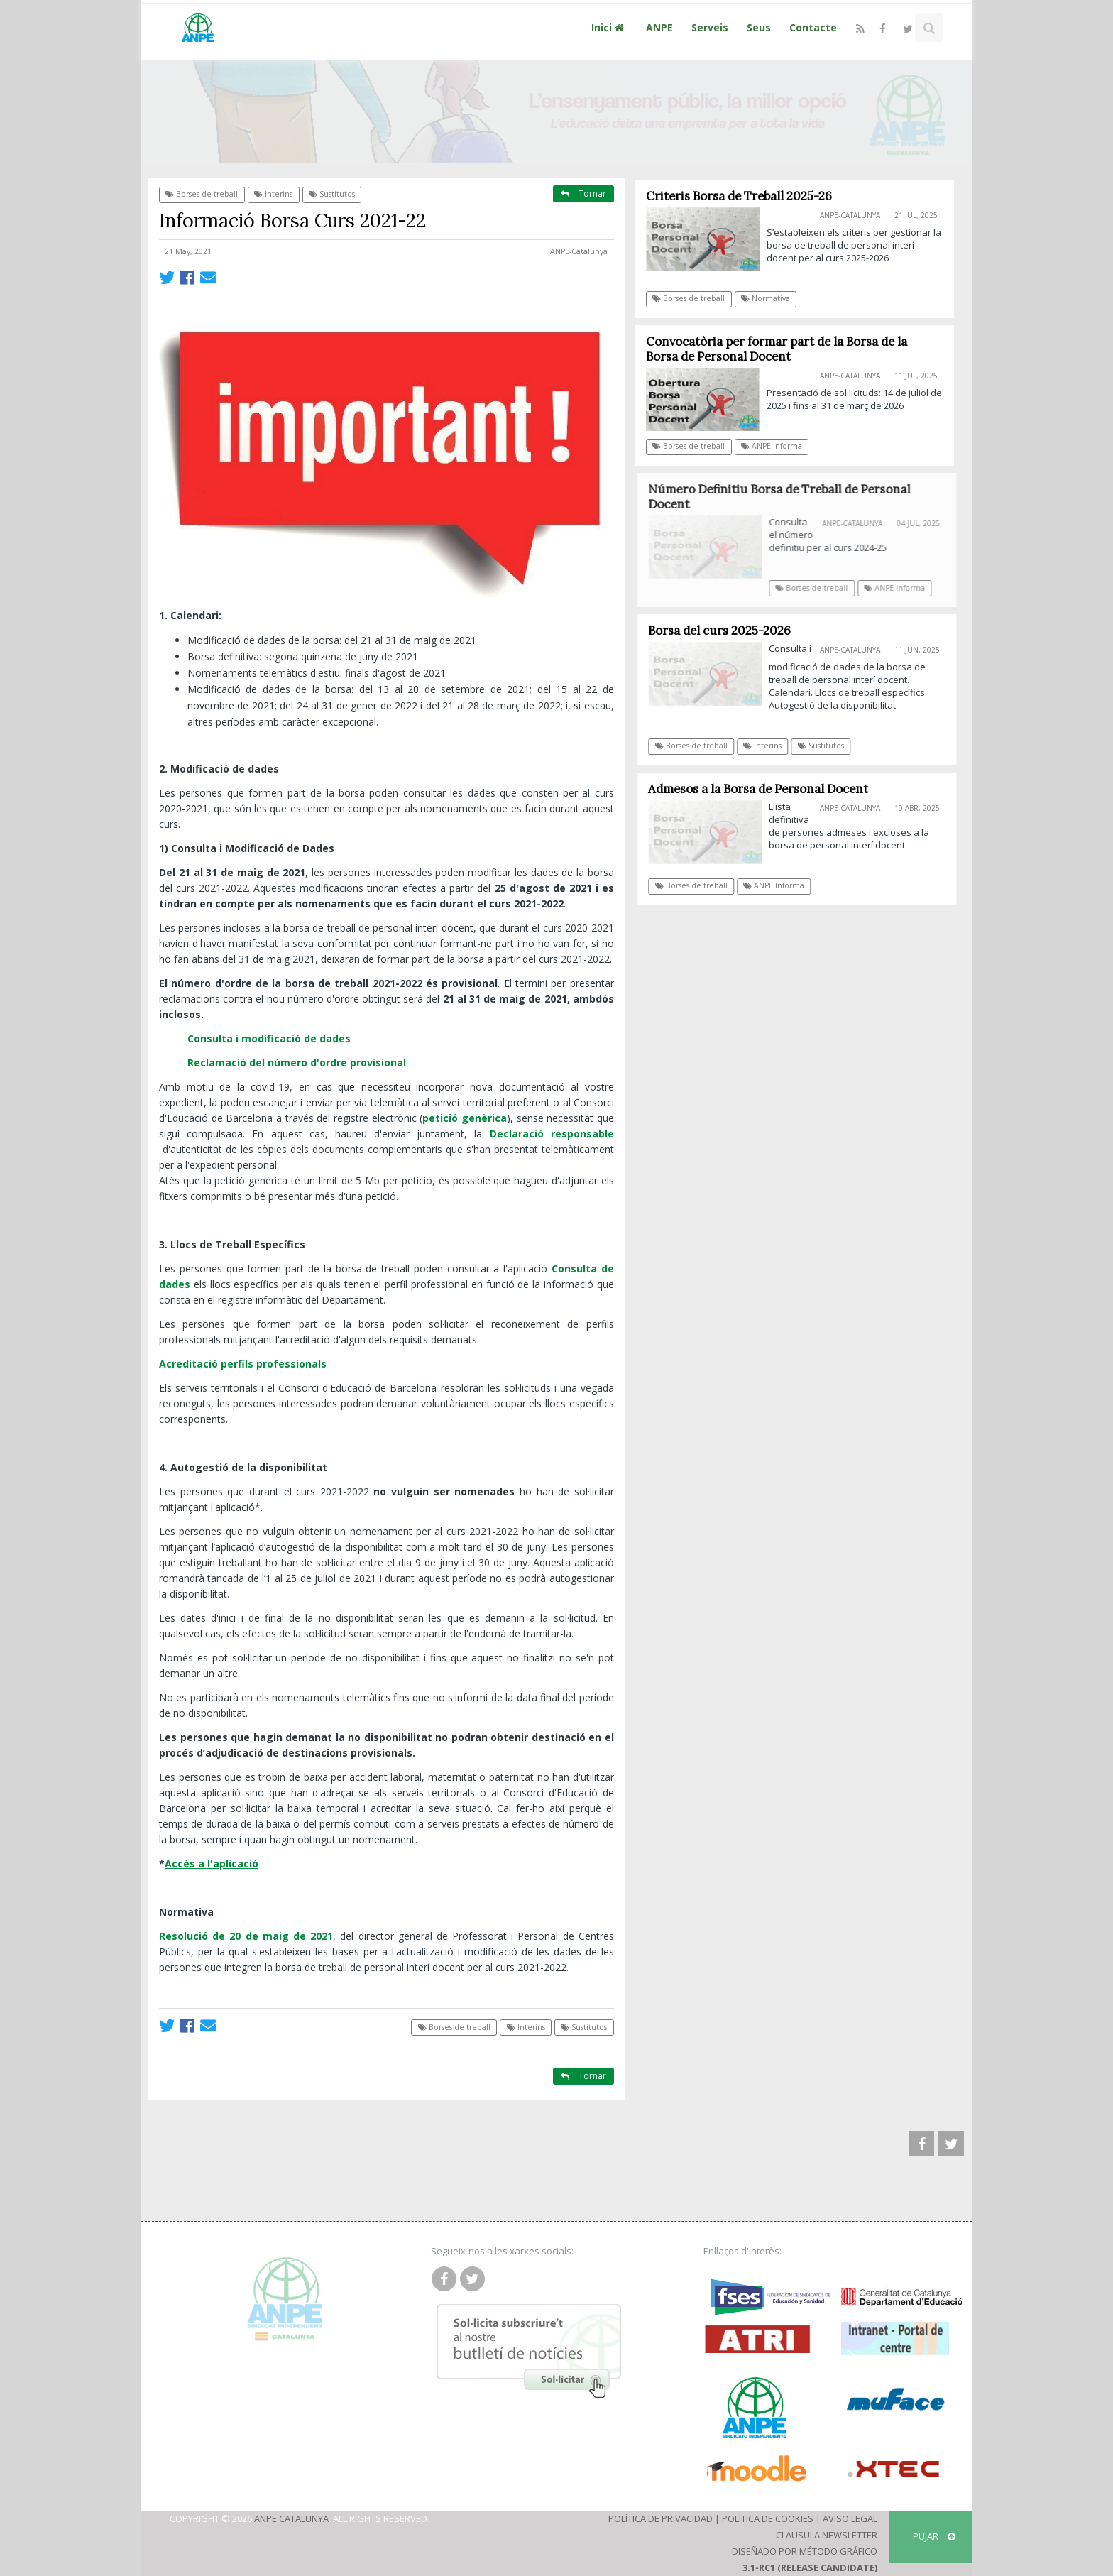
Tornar (583, 193)
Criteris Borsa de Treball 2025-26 (739, 196)
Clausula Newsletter (826, 2534)
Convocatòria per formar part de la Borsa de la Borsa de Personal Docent (776, 349)
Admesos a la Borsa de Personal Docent (763, 789)
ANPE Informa (771, 446)
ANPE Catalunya (291, 2518)
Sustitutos (332, 194)
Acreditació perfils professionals (243, 1363)
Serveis (709, 27)
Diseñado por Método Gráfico (804, 2551)
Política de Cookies (767, 2518)
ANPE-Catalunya (579, 251)
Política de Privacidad (660, 2518)
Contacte (813, 27)
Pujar (934, 2536)
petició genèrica (464, 1118)
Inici (609, 27)
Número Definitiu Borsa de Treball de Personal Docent (785, 496)
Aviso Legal (850, 2518)
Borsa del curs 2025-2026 (724, 630)
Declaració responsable (552, 1133)
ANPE (659, 27)
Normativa (765, 298)
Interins (273, 194)
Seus (759, 27)
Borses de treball (201, 194)
